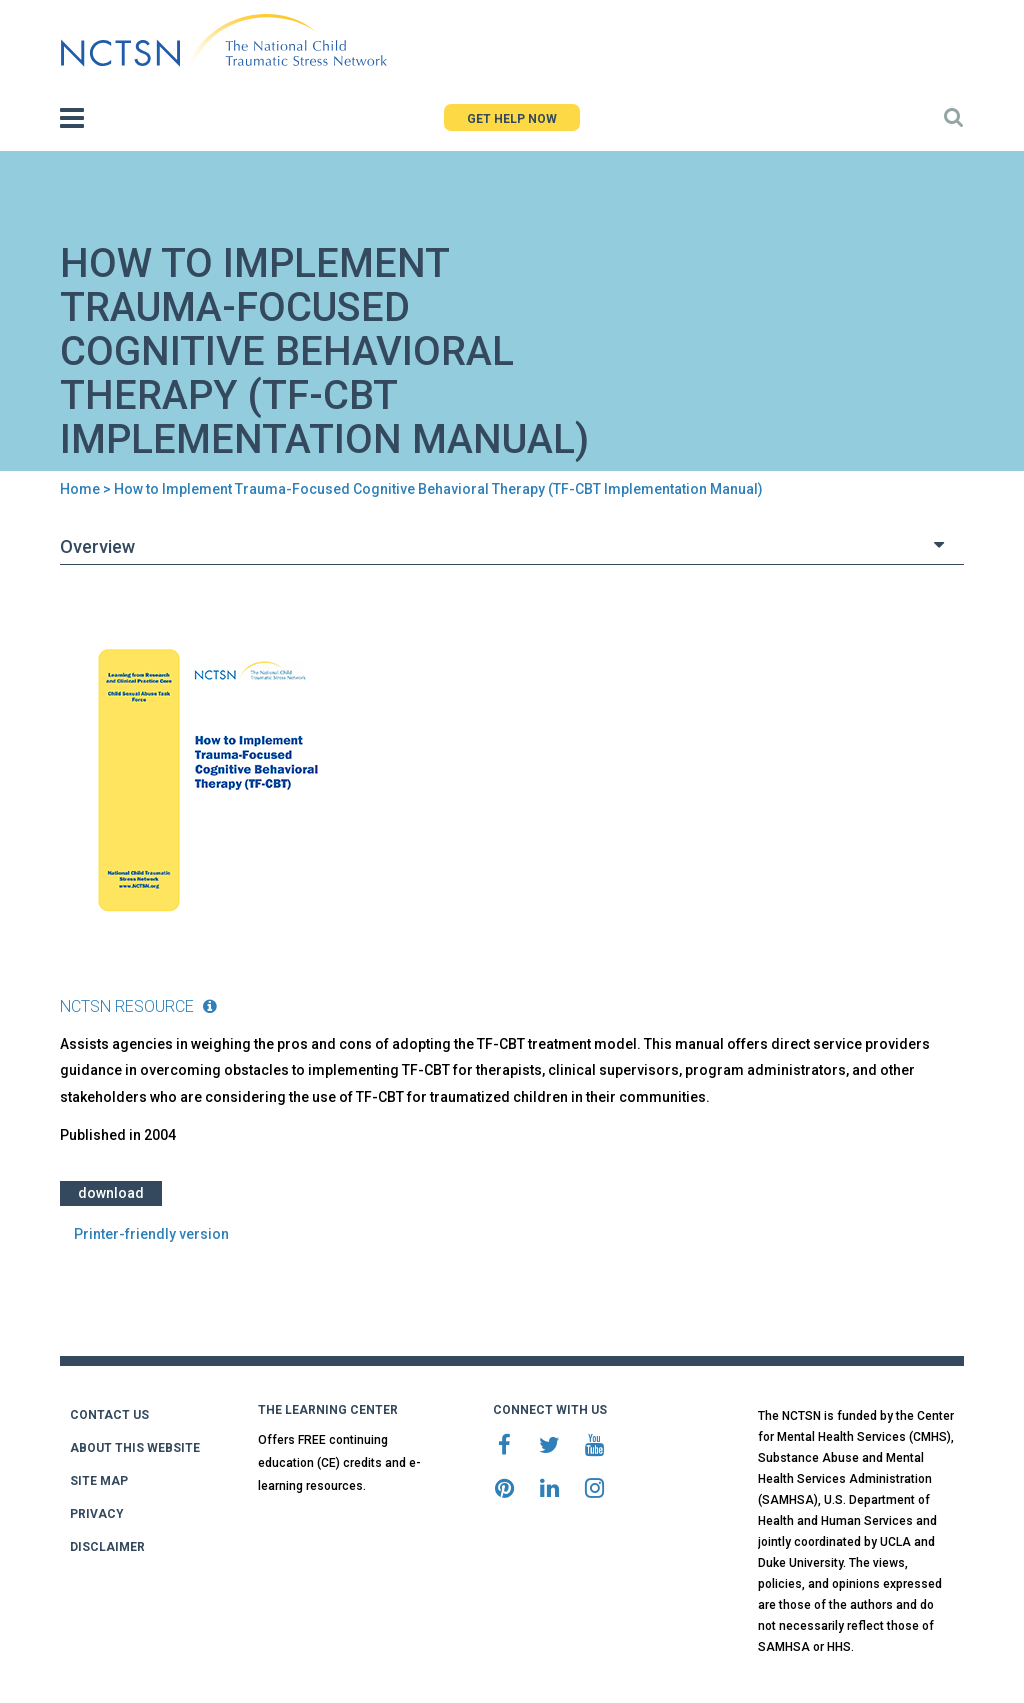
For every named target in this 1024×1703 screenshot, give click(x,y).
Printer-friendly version (151, 1234)
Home (80, 489)
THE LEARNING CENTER (328, 1410)
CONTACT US (109, 1415)
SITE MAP (99, 1481)
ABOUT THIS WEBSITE (135, 1448)
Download (111, 1193)
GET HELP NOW (512, 119)
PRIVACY (97, 1514)
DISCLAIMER (107, 1547)
